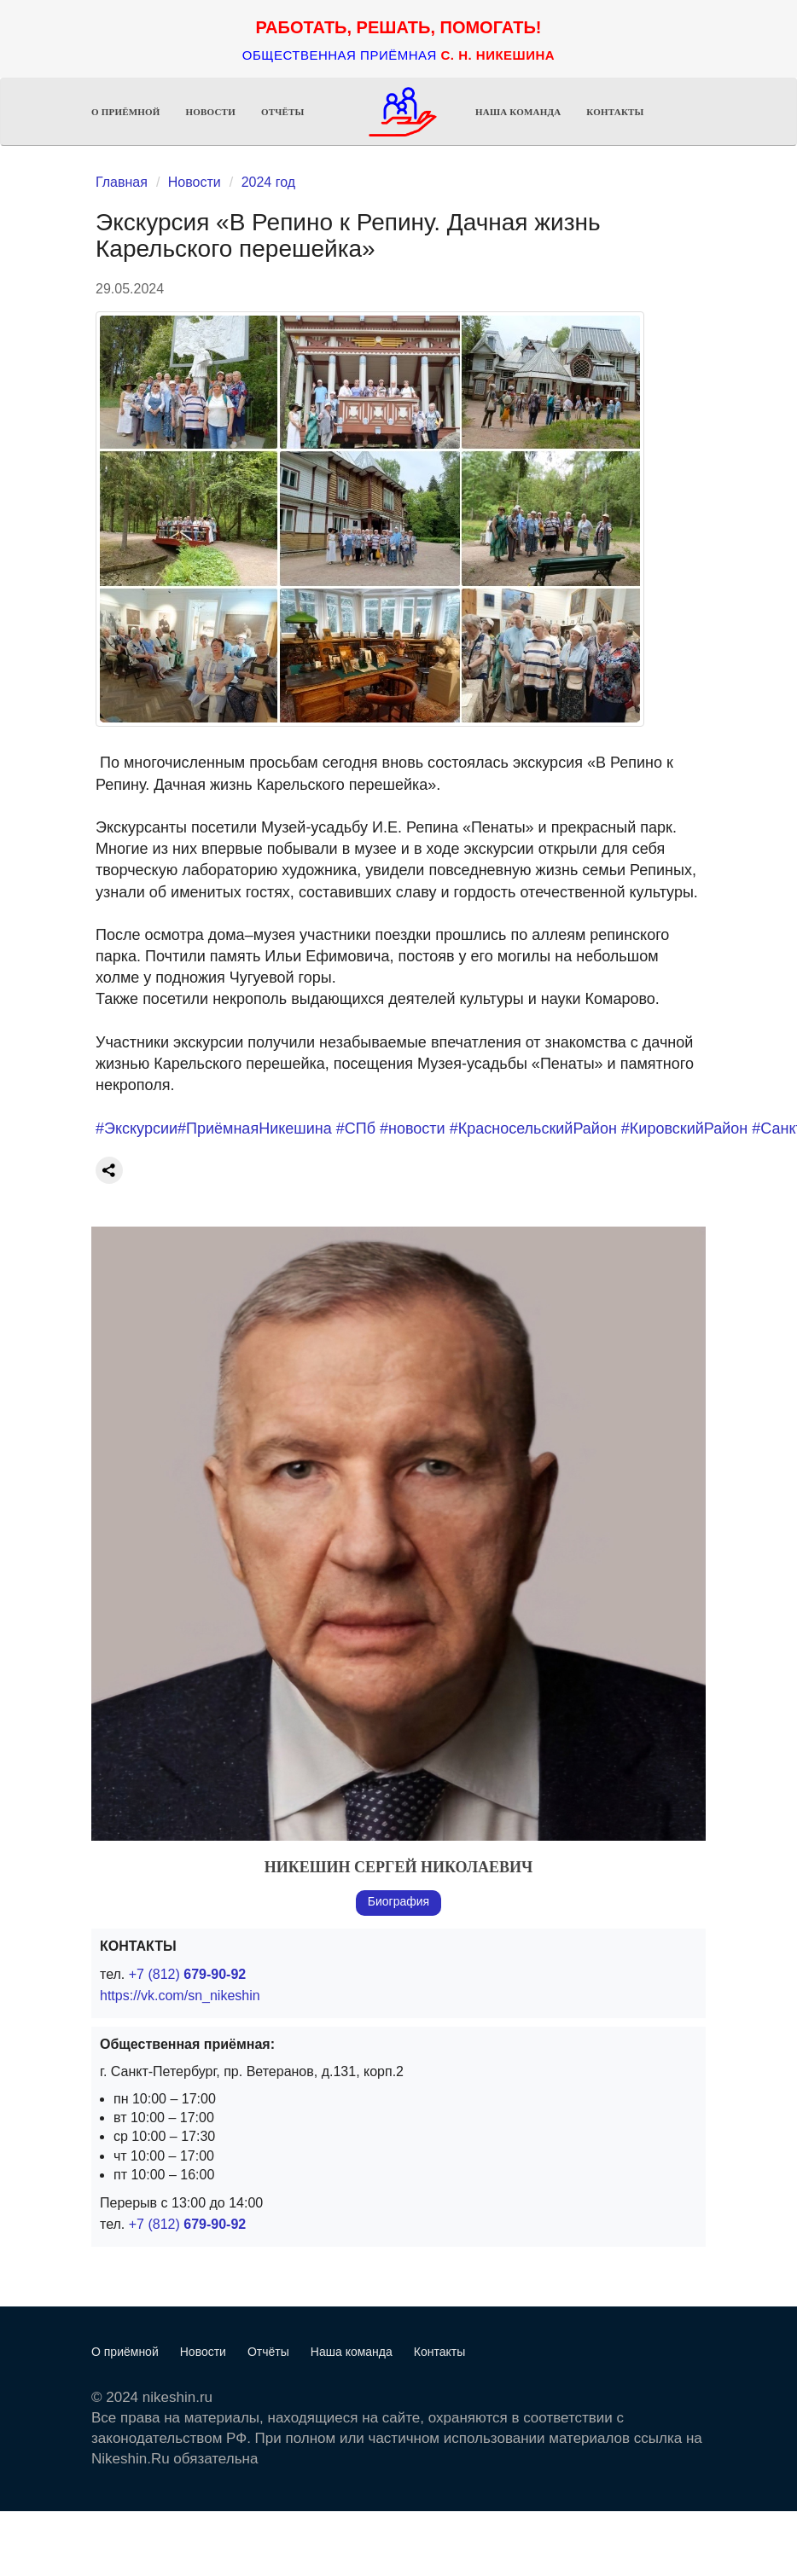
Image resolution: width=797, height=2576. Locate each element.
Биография (398, 1901)
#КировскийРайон (684, 1128)
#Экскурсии (136, 1128)
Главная (122, 182)
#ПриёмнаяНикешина (254, 1128)
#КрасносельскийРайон (533, 1128)
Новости (211, 112)
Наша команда (518, 112)
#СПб (355, 1128)
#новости (412, 1128)
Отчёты (283, 112)
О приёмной (125, 112)
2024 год (268, 182)
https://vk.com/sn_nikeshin (180, 1995)
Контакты (614, 112)
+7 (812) (187, 1974)
